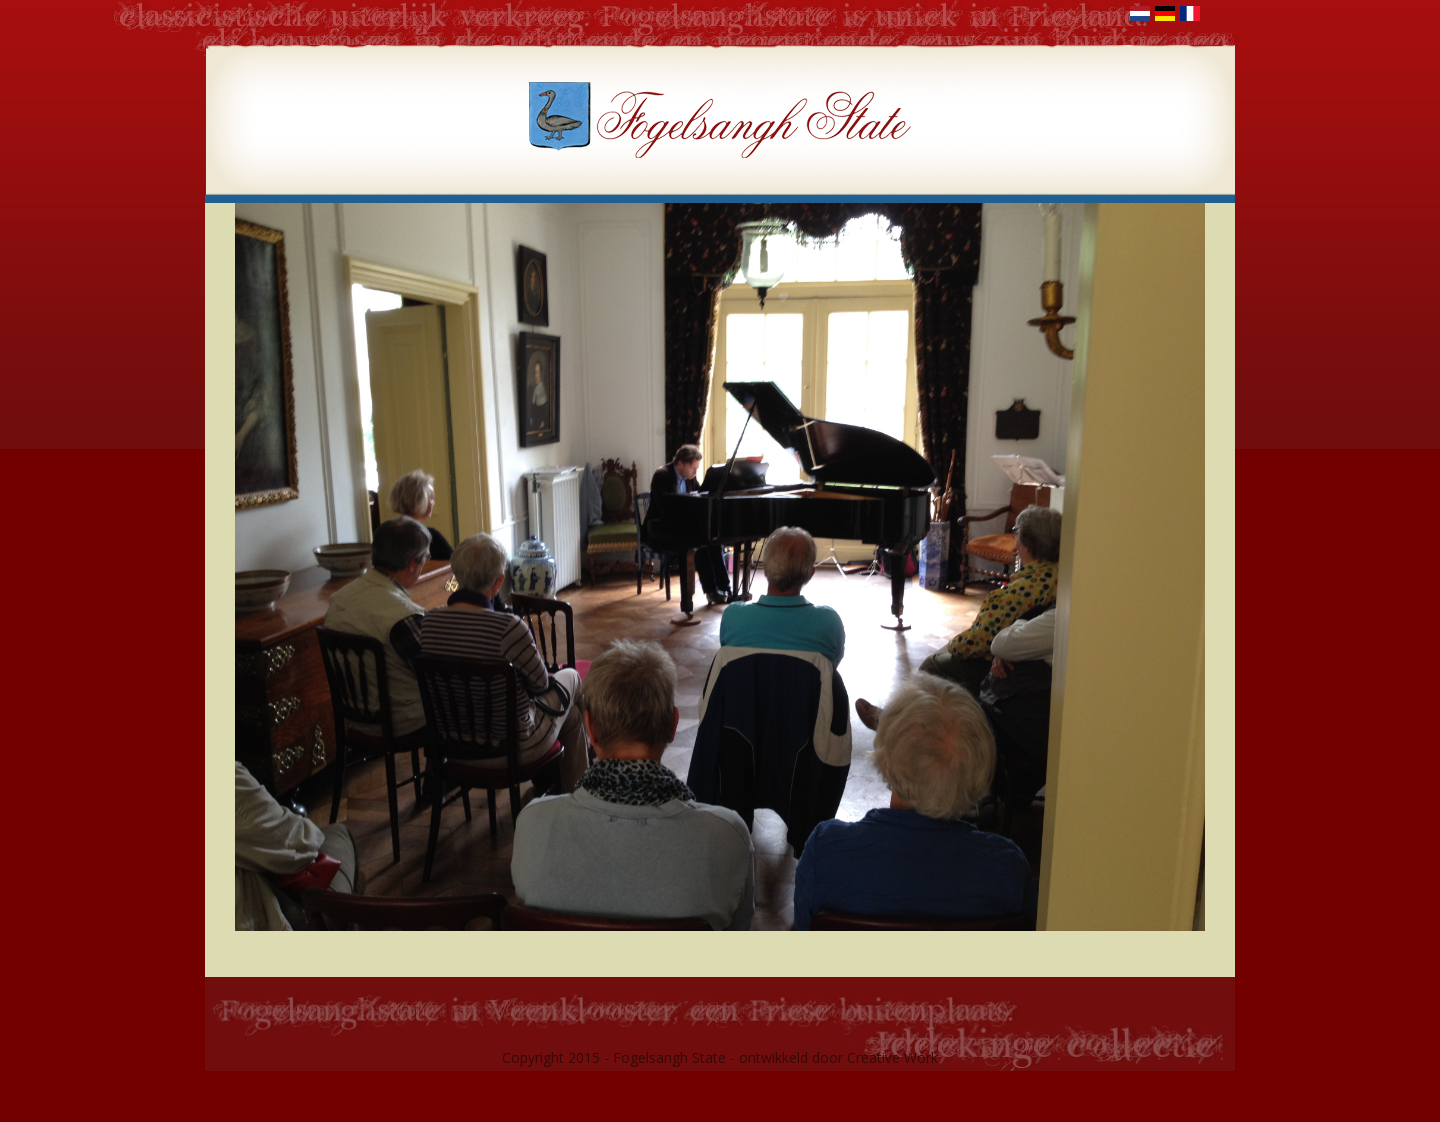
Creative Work (892, 1057)
